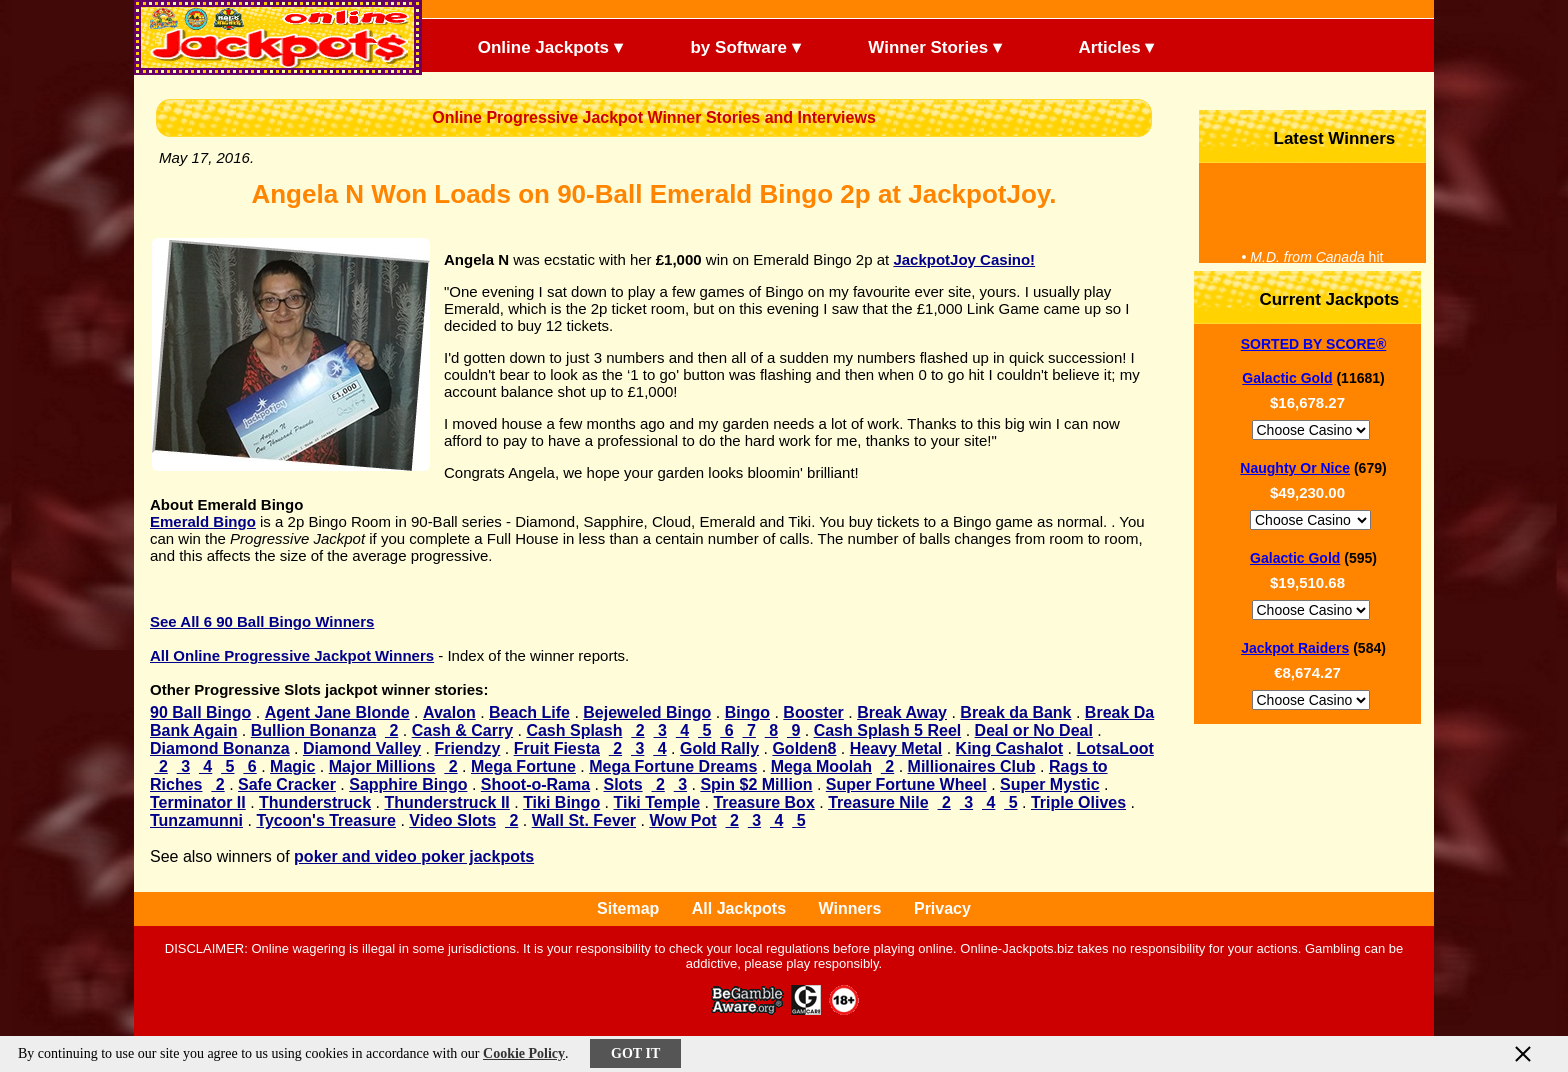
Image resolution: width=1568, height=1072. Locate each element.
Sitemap (628, 908)
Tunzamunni (196, 820)
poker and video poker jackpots (414, 856)
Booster (813, 712)
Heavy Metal (896, 748)
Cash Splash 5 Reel (888, 730)
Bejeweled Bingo (647, 712)
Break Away (902, 712)
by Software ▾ (729, 45)
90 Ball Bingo (200, 712)
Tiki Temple (657, 802)
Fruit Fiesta (557, 748)
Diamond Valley (362, 748)
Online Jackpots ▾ (533, 45)
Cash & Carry (462, 730)
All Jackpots (739, 908)
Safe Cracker (287, 784)
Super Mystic (1050, 784)
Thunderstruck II (446, 802)
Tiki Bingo (561, 802)
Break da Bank (1015, 712)
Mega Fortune (523, 766)
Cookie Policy (524, 1053)
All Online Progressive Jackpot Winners (292, 655)
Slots (622, 784)
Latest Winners (1317, 136)
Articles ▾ (1090, 45)
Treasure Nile (878, 802)
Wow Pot (682, 820)
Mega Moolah (821, 766)
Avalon (449, 712)
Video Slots (452, 820)
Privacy (942, 908)
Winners (850, 908)
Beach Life (529, 712)
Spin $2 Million (756, 784)
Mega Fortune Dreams (673, 766)
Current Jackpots (1313, 297)
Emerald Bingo (203, 521)
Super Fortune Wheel (906, 784)
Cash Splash (574, 730)
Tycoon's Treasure (326, 820)
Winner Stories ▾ (918, 45)
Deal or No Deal (1034, 730)
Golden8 (804, 748)
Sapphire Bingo (408, 784)
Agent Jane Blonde (337, 712)
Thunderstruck (315, 802)
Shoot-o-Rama (535, 784)
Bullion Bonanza (313, 730)
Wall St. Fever (584, 820)
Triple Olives (1078, 802)
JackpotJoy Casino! (964, 259)
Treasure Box (763, 802)
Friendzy (468, 748)
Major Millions (382, 766)
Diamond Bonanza (220, 748)
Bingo (747, 712)
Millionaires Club (972, 766)
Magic (292, 766)
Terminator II (198, 802)
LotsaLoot (1115, 748)
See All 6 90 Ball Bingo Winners (262, 621)
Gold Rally (719, 748)
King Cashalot (1010, 748)
